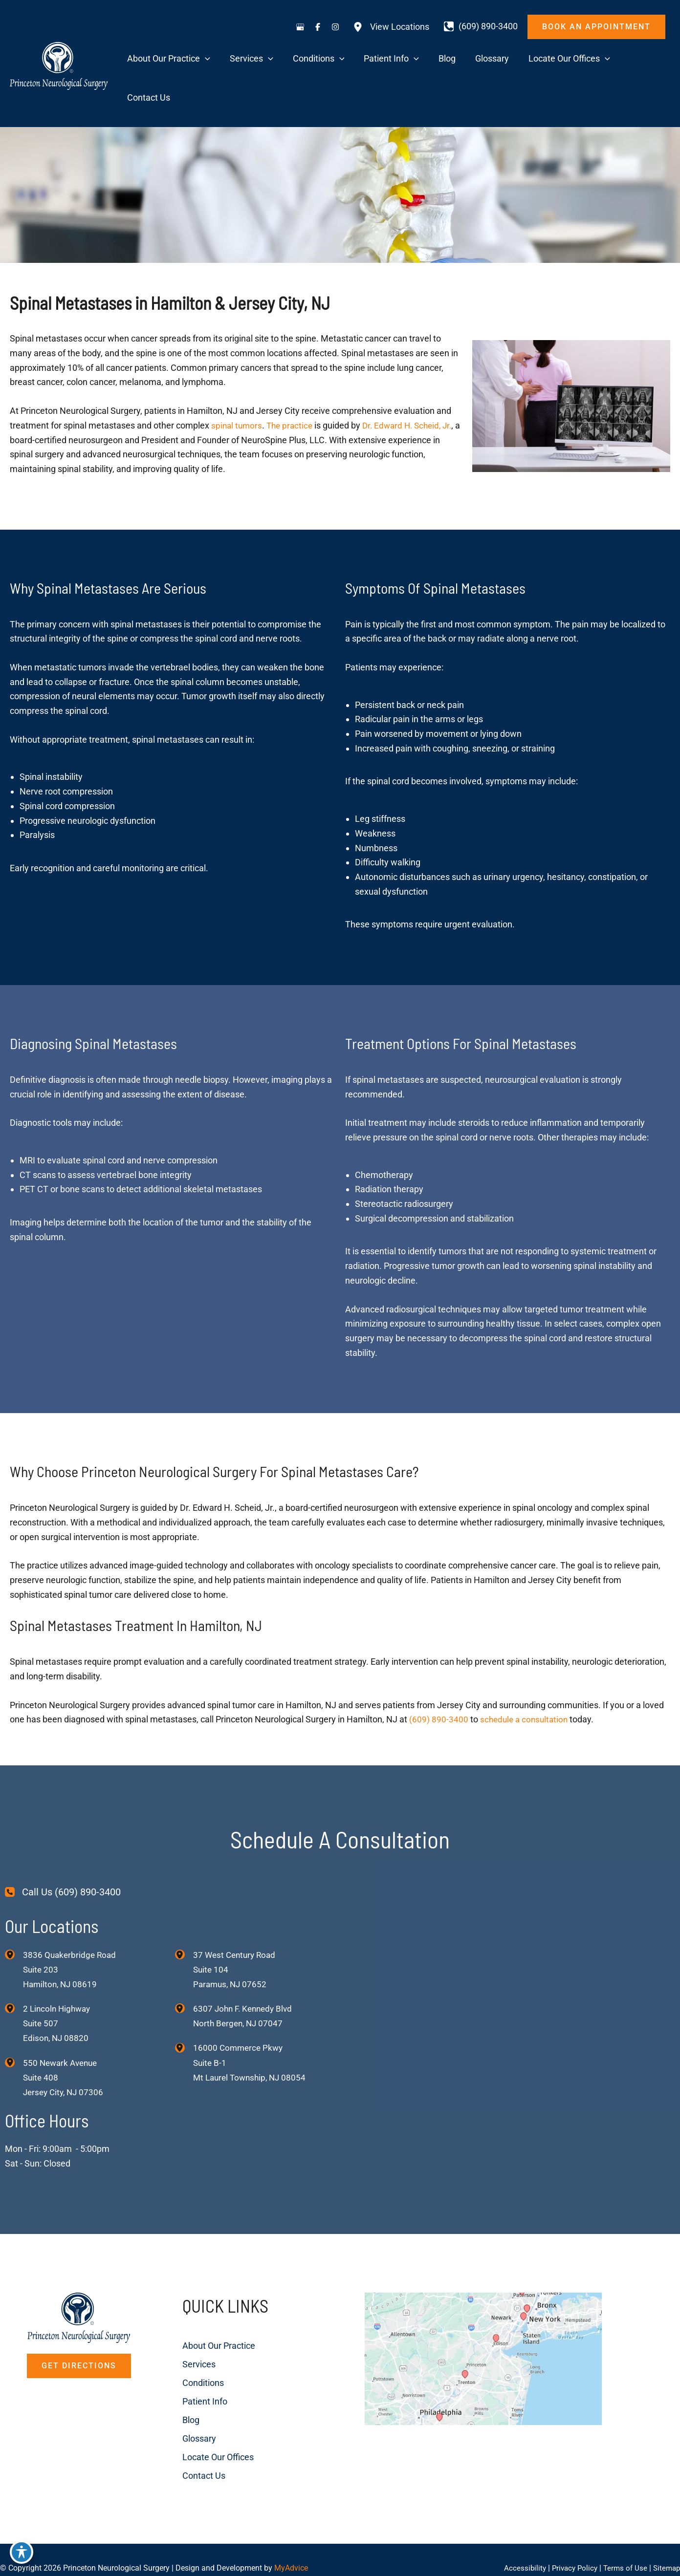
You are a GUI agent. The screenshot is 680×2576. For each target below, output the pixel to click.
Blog (178, 2387)
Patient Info (192, 2368)
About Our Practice (206, 2312)
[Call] (481, 26)
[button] (596, 27)
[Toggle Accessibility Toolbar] (21, 2554)
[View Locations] (391, 27)
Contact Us (191, 2442)
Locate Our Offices (205, 2424)
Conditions (191, 2349)
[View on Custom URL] (510, 2363)
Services (186, 2331)
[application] (266, 59)
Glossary (187, 2405)
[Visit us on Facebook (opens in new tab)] (318, 27)
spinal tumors (237, 388)
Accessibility (518, 2551)
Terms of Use (622, 2551)
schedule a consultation (526, 1682)
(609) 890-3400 (438, 1682)
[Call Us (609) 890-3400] (63, 1854)
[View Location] (14, 1917)
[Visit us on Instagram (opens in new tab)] (335, 27)
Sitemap (665, 2551)
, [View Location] (58, 1988)
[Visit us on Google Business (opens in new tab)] (300, 27)
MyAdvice (291, 2551)
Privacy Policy (570, 2551)
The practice (292, 388)
